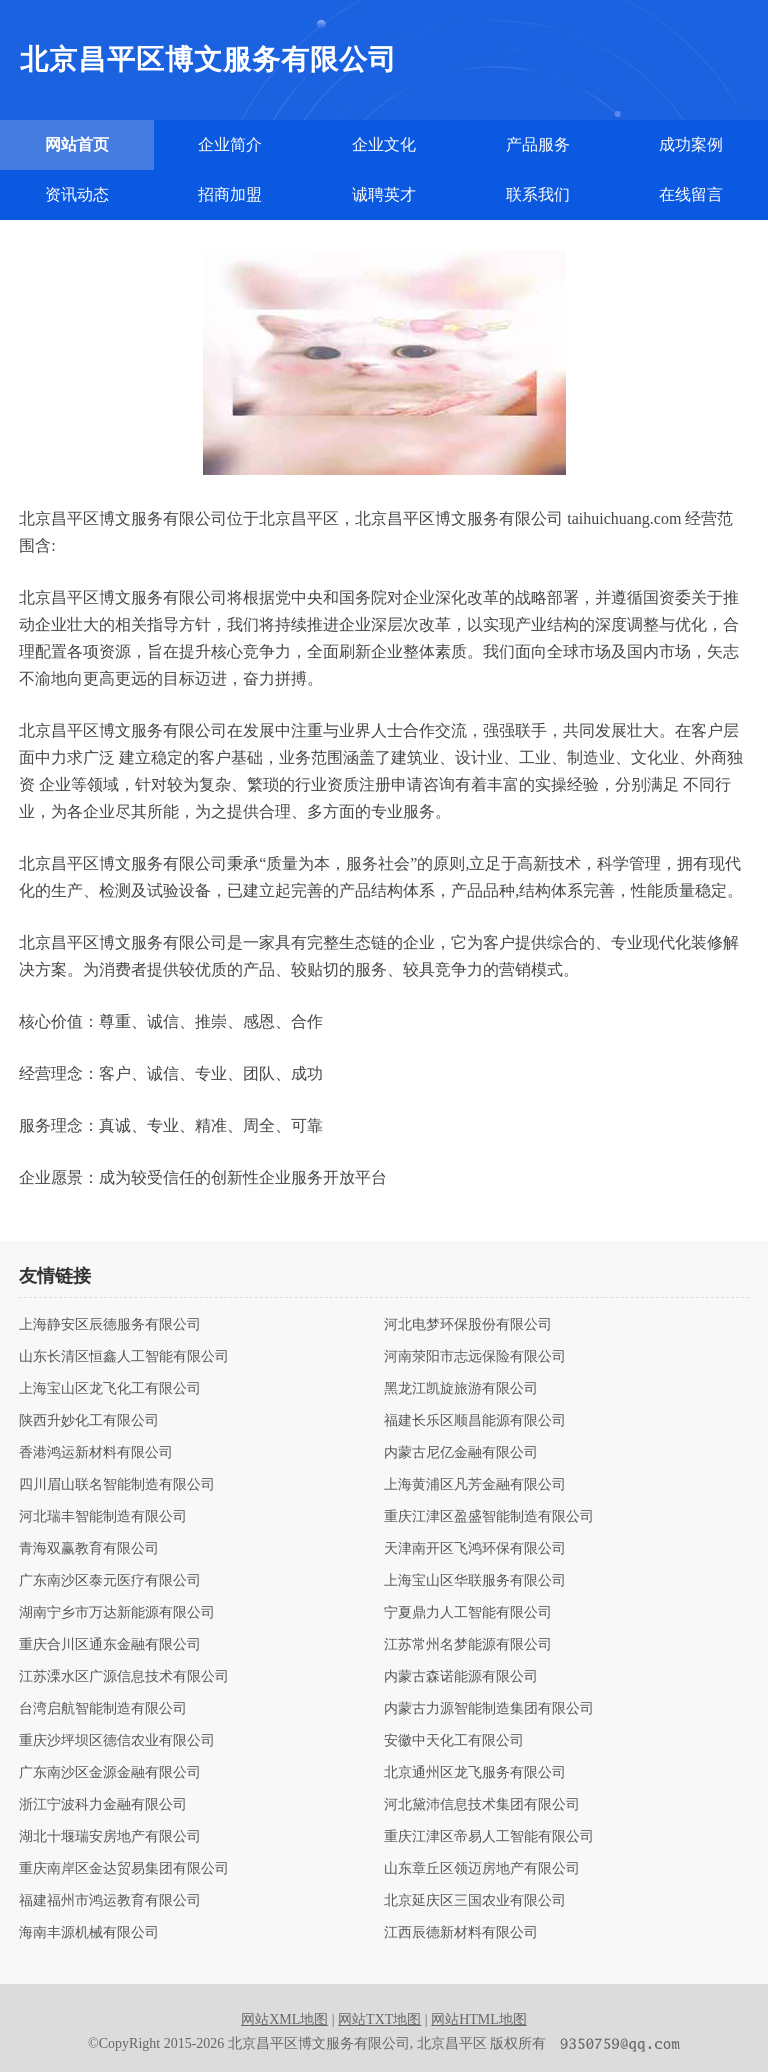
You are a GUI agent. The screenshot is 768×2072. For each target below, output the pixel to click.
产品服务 (538, 144)
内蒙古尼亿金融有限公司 (461, 1453)
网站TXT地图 (379, 2019)
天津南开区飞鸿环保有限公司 (475, 1549)
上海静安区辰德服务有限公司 (110, 1325)
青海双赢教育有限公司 (89, 1549)
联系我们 (538, 194)
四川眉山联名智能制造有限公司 (117, 1485)
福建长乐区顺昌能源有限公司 (475, 1421)
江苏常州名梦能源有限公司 (468, 1645)
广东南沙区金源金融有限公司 (110, 1773)
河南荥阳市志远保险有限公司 (475, 1357)
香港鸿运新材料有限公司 (96, 1453)
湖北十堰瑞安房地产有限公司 (110, 1837)
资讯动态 (77, 194)
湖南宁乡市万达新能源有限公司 (117, 1613)
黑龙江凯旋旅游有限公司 (461, 1389)
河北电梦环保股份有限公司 (468, 1325)
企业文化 (384, 144)
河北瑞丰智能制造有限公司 (103, 1517)
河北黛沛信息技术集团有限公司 (482, 1805)
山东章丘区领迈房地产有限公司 (482, 1869)
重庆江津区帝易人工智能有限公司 (489, 1837)
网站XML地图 (284, 2019)
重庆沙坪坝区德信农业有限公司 (117, 1741)
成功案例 (691, 144)
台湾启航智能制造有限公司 (103, 1709)
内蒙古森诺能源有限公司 (461, 1677)
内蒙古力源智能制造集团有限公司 (489, 1709)
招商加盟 (230, 194)
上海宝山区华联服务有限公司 (475, 1581)
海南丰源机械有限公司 (89, 1933)
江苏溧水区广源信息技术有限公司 (124, 1677)
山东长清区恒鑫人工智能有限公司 (124, 1357)
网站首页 (77, 144)
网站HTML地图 (479, 2019)
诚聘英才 (384, 194)
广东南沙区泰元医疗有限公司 (110, 1581)
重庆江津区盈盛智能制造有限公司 (489, 1517)
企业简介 (230, 144)
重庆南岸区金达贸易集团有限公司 (124, 1869)
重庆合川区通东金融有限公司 (110, 1645)
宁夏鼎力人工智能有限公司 (468, 1613)
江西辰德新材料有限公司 (461, 1933)
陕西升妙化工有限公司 (89, 1421)
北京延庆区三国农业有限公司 (475, 1901)
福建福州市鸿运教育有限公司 (110, 1901)
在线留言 (691, 194)
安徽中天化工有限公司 (454, 1741)
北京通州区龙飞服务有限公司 (475, 1773)
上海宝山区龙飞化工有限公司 (110, 1389)
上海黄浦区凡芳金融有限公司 (475, 1485)
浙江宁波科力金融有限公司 (103, 1805)
